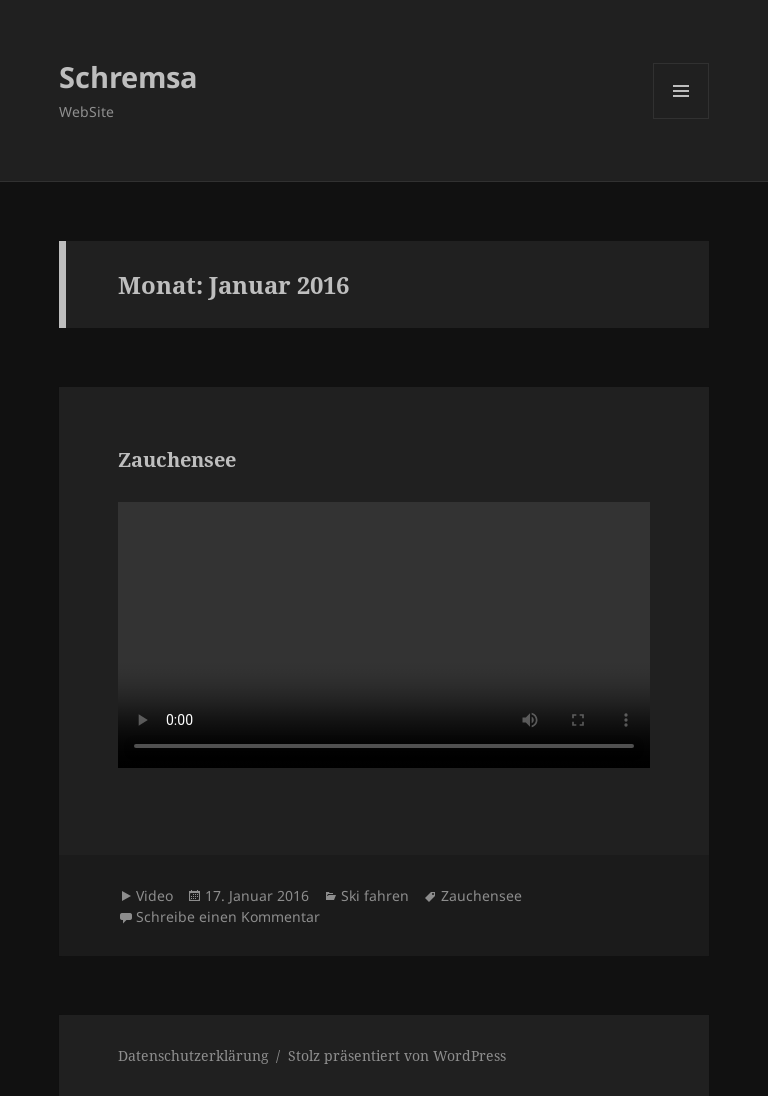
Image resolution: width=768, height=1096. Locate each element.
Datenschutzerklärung (193, 1055)
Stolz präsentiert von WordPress (397, 1055)
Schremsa (128, 76)
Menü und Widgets (681, 118)
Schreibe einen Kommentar (228, 916)
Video (154, 895)
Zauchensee (177, 459)
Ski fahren (375, 895)
